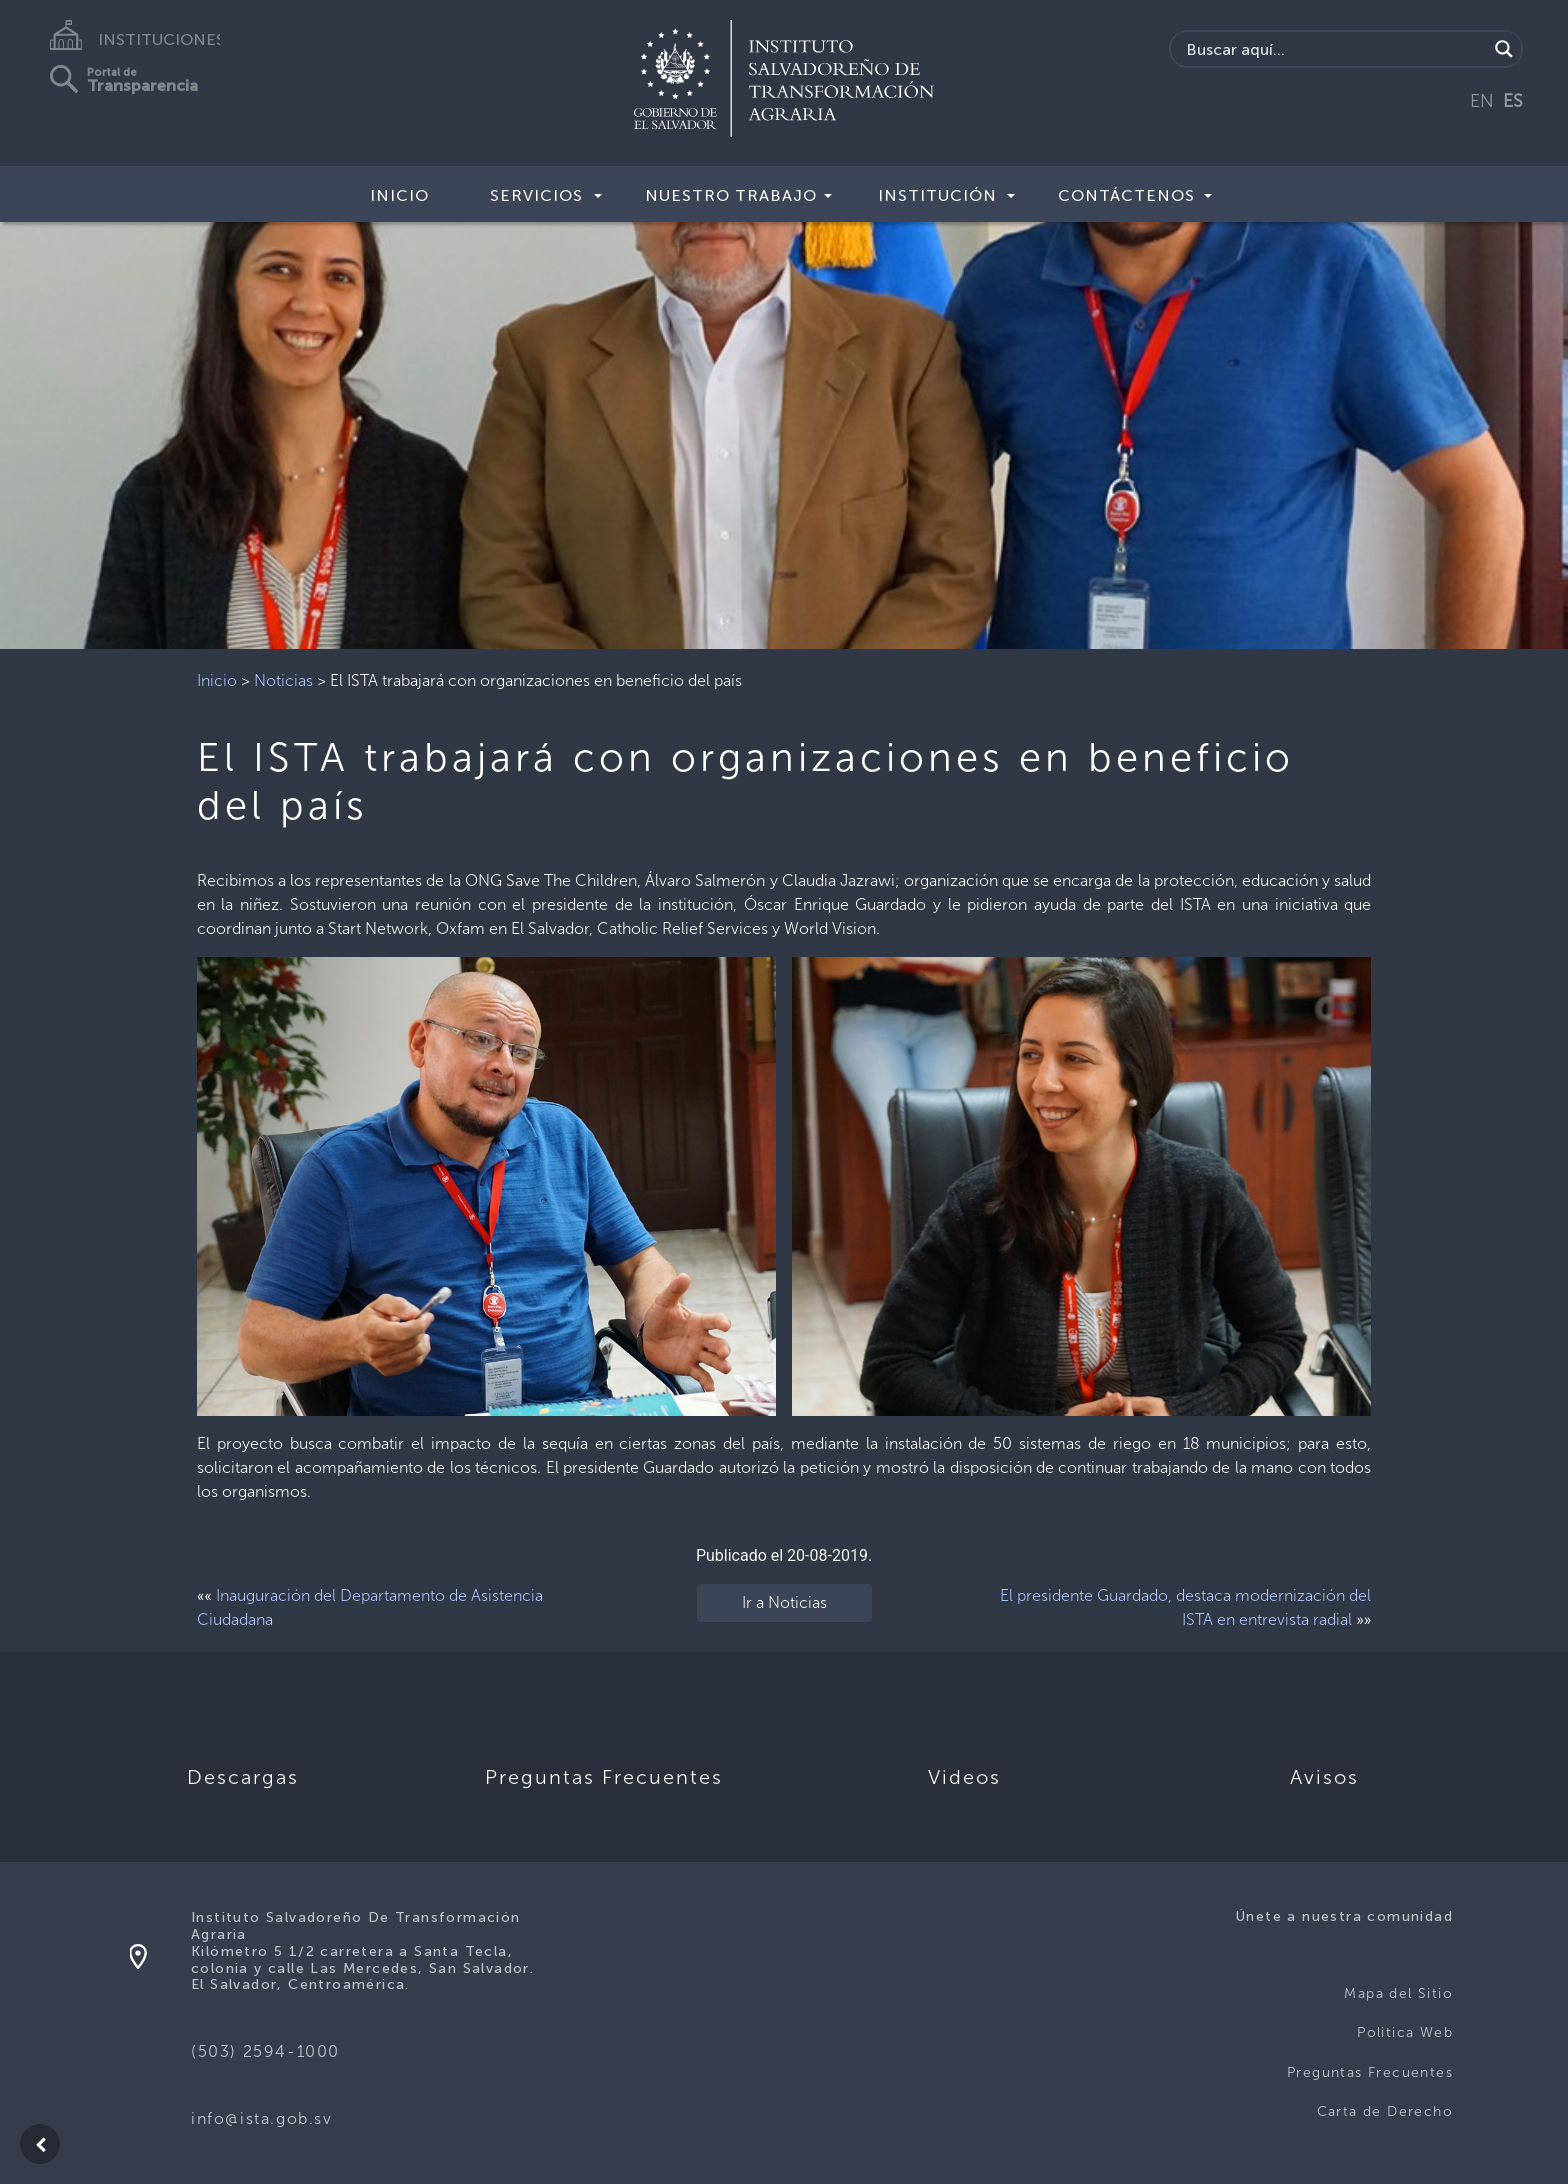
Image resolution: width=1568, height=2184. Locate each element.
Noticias (283, 680)
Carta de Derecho (1385, 2111)
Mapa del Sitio (1398, 1993)
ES (1513, 101)
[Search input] (1334, 49)
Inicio (399, 195)
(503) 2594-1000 (265, 2051)
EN (1482, 101)
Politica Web (1405, 2032)
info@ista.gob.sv (262, 2118)
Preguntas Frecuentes (1370, 2072)
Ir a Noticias (784, 1602)
